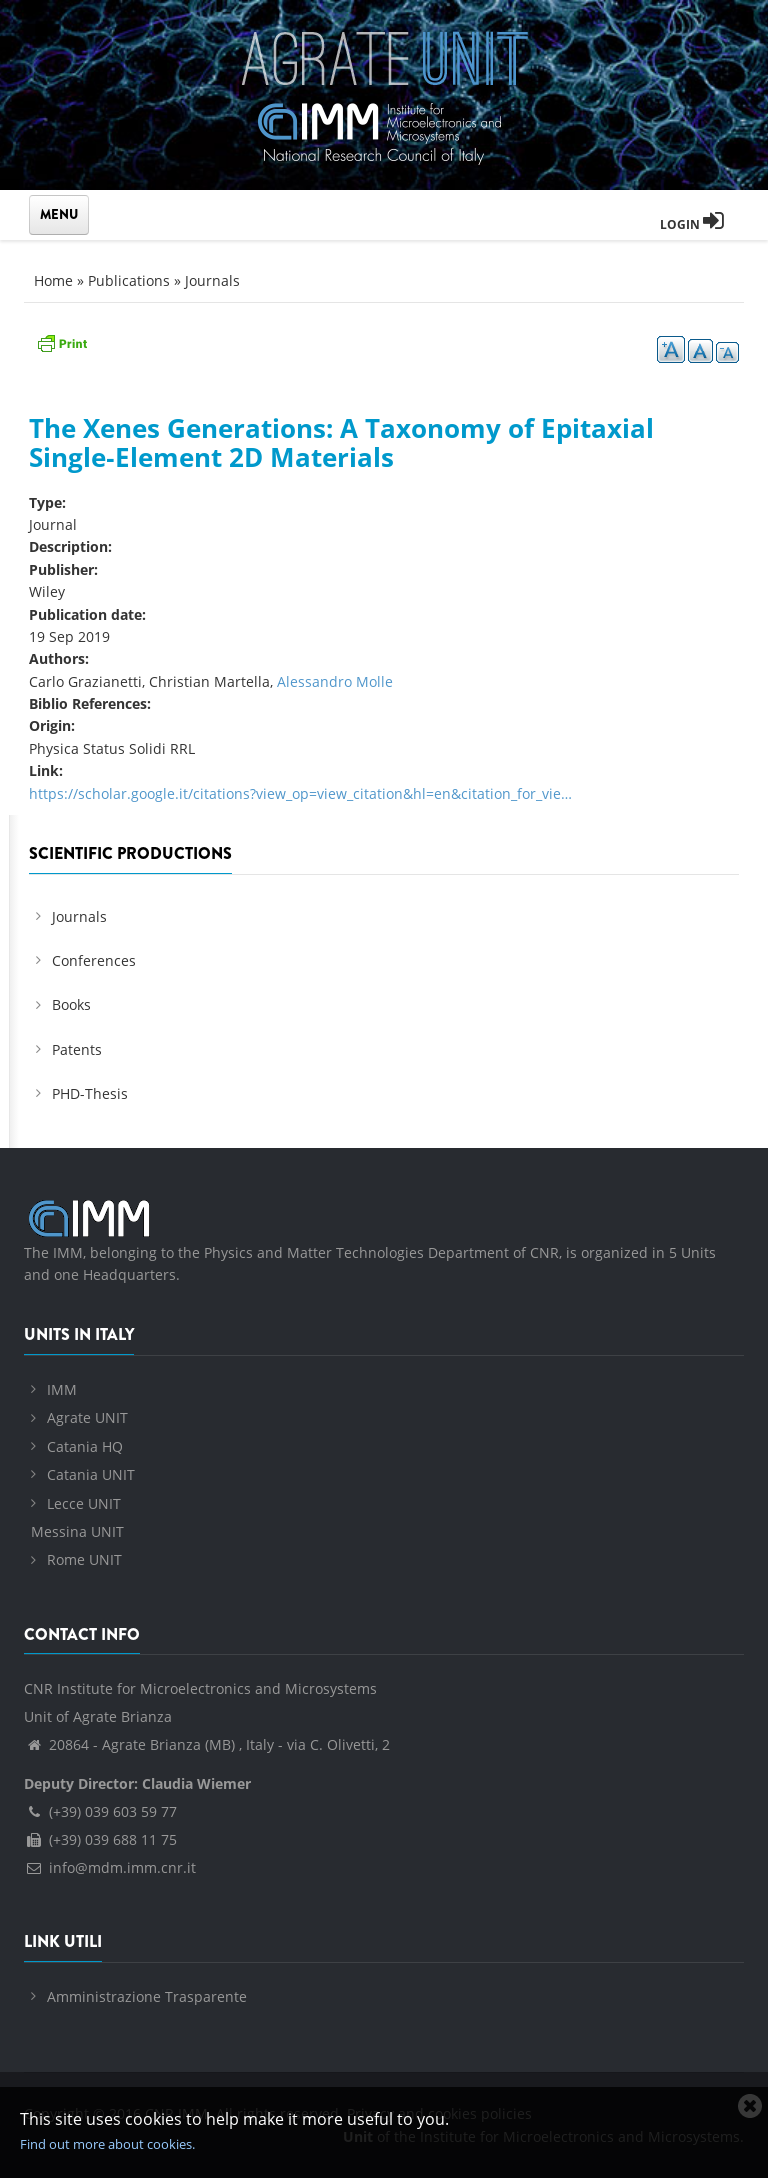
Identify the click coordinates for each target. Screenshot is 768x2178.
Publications (129, 280)
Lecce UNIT (84, 1503)
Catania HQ (85, 1446)
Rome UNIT (84, 1559)
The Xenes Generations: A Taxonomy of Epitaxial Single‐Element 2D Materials (341, 442)
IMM (62, 1389)
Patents (77, 1049)
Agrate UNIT (87, 1417)
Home (53, 280)
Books (71, 1004)
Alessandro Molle (335, 681)
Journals (212, 280)
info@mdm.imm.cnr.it (110, 1867)
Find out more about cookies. (107, 2144)
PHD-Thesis (90, 1093)
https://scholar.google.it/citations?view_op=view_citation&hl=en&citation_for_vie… (300, 793)
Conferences (94, 960)
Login (692, 224)
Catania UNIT (91, 1474)
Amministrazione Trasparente (147, 1996)
